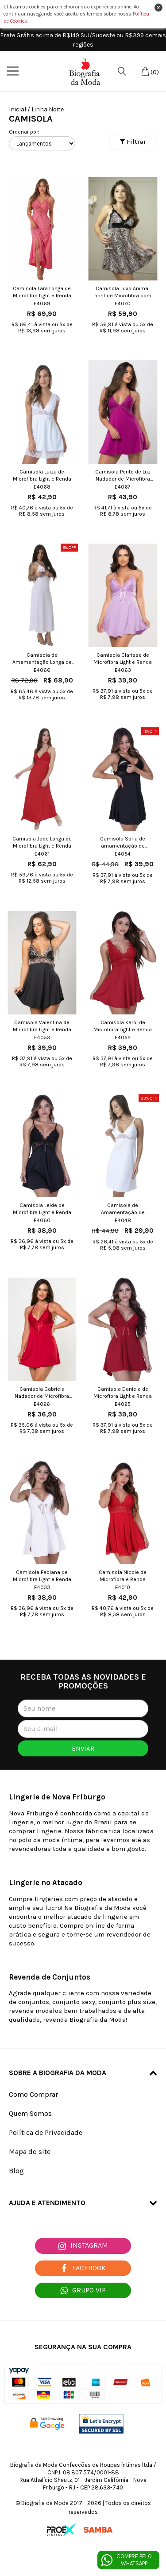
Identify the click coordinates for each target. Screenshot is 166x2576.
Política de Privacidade (45, 2132)
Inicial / (19, 109)
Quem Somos (30, 2113)
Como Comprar (33, 2094)
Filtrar (133, 142)
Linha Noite (47, 109)
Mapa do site (29, 2151)
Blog (16, 2170)
